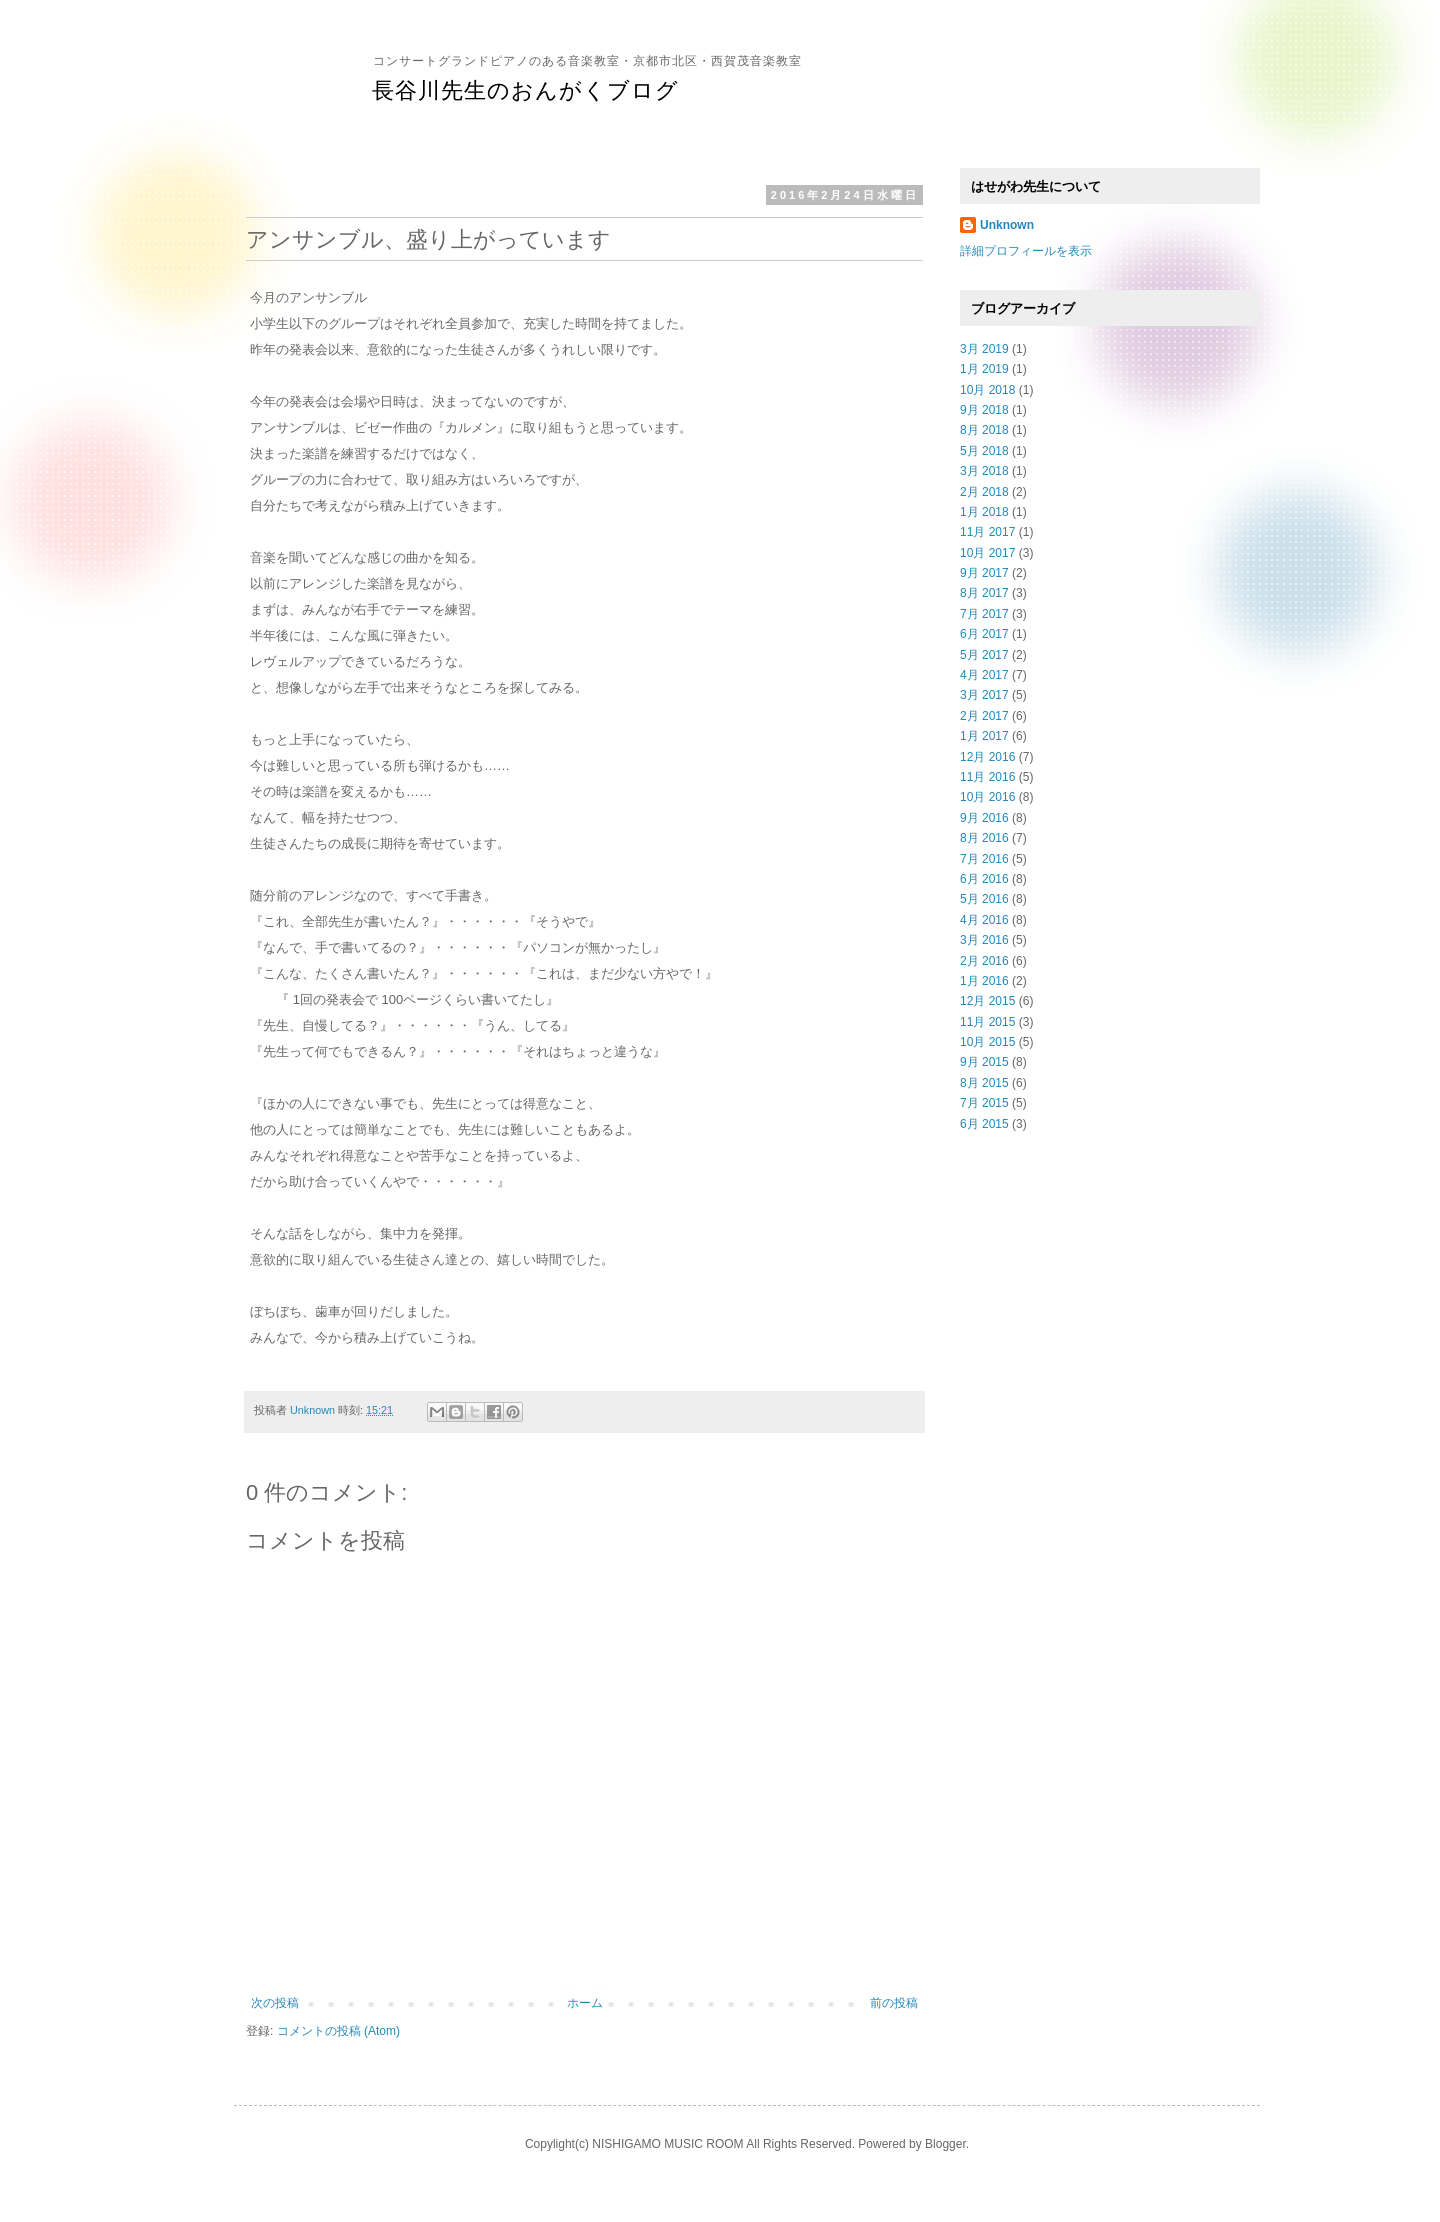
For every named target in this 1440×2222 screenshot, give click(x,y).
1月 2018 (984, 512)
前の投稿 (894, 2003)
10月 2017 (987, 553)
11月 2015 (987, 1022)
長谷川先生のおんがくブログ (525, 90)
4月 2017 (984, 675)
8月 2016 (984, 838)
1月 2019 (984, 369)
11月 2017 (987, 532)
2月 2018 (984, 492)
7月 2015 (984, 1103)
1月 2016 (984, 981)
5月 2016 (984, 899)
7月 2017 (984, 614)
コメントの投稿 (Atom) (338, 2031)
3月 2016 (984, 940)
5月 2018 (984, 451)
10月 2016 (987, 797)
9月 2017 (984, 573)
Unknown (1007, 225)
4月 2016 (984, 920)
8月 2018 (984, 430)
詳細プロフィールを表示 (1026, 251)
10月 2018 (987, 390)
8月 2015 (984, 1083)
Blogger (945, 2144)
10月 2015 (987, 1042)
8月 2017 (984, 593)
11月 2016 (987, 777)
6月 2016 (984, 879)
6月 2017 (984, 634)
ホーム (585, 2003)
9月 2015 (984, 1062)
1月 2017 (984, 736)
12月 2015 (987, 1001)
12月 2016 (987, 757)
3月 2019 (984, 349)
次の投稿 (275, 2003)
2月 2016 (984, 961)
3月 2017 (984, 695)
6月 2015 (984, 1124)
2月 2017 (984, 716)
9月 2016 (984, 818)
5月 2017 (984, 655)
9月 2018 (984, 410)
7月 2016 (984, 859)
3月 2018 (984, 471)
